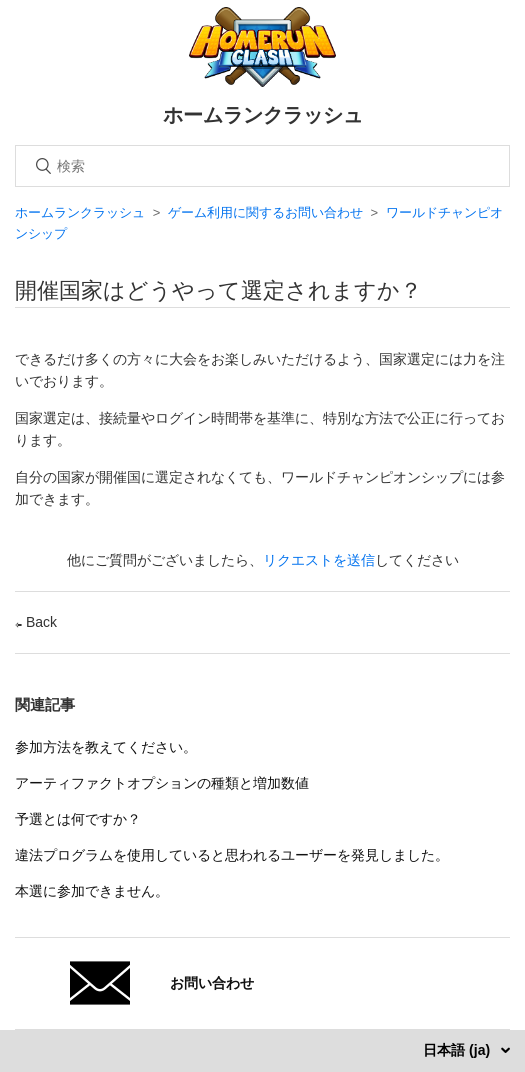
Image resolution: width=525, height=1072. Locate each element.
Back (36, 622)
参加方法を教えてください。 (106, 747)
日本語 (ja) (458, 1050)
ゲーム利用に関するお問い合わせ (265, 212)
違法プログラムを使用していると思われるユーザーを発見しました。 (232, 855)
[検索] (262, 166)
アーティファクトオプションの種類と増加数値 (162, 783)
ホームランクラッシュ (80, 212)
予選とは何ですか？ (78, 819)
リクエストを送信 (319, 560)
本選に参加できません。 (92, 891)
